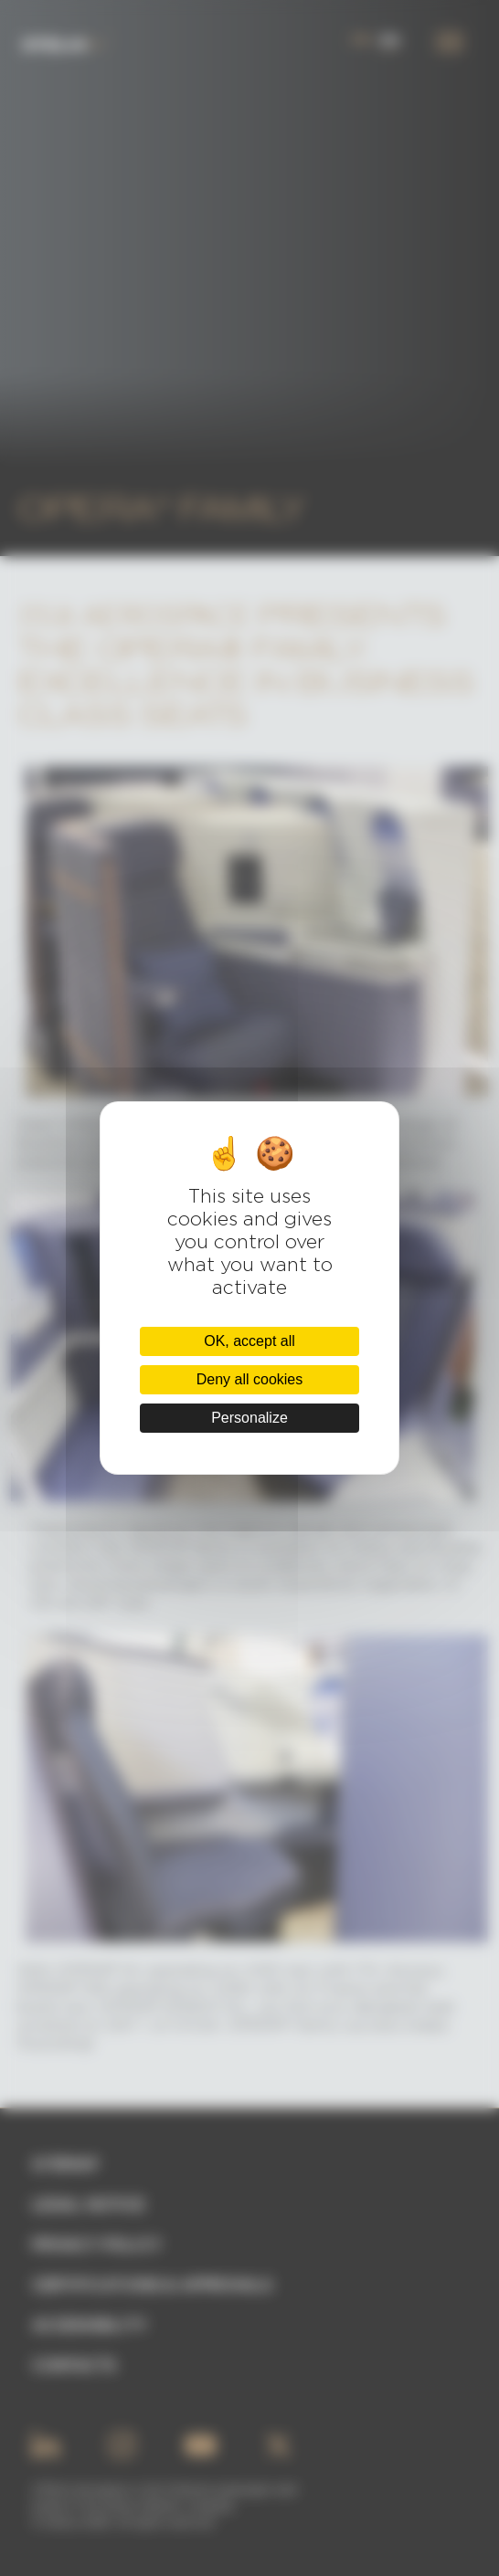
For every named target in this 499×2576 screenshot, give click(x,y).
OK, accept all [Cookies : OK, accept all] (249, 1341)
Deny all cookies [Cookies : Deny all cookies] (249, 1379)
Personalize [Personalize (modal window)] (249, 1417)
